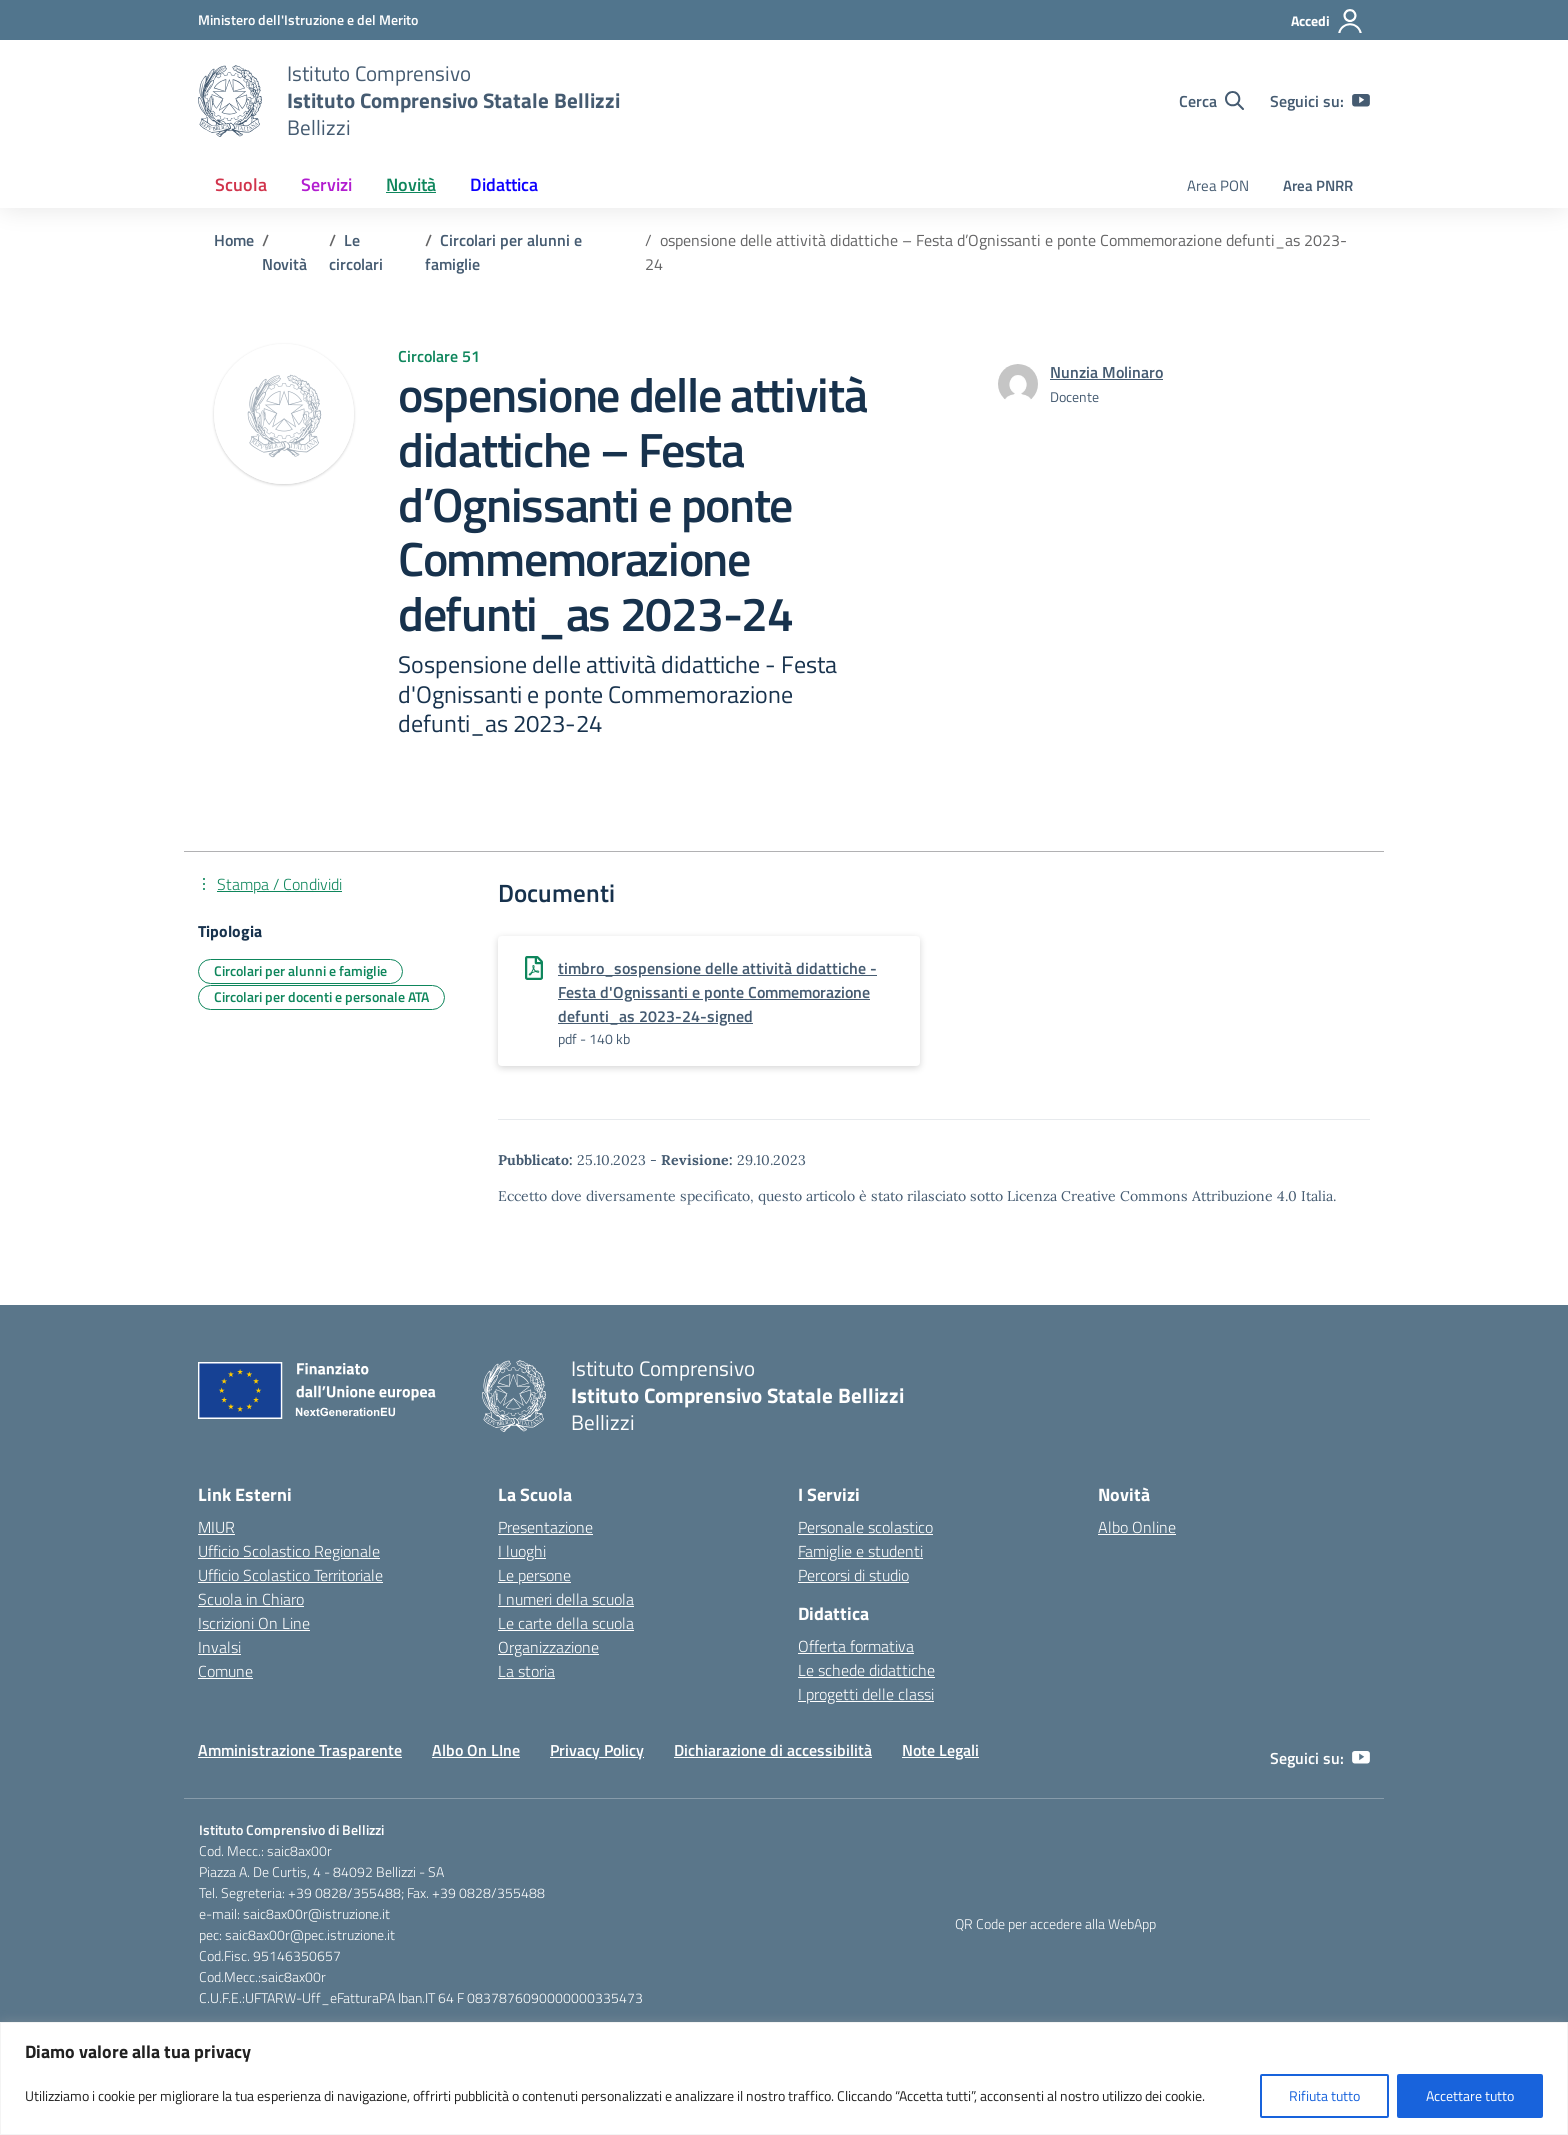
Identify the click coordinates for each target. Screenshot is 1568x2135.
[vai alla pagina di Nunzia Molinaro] (1106, 372)
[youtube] (1361, 101)
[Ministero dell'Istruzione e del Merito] (308, 19)
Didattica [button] (504, 184)
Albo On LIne (476, 1750)
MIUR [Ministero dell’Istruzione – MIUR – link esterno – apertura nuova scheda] (216, 1527)
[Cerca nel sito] (1211, 101)
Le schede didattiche (866, 1670)
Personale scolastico (865, 1527)
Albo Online (1137, 1527)
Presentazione (545, 1527)
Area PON (1218, 185)
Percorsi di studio (853, 1575)
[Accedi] (1327, 21)
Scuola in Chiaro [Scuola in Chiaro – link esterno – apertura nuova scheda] (251, 1599)
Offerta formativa (856, 1646)
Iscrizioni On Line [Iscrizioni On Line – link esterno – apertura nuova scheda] (254, 1623)
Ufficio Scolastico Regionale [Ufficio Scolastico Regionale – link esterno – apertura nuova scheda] (289, 1551)
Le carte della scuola (566, 1623)
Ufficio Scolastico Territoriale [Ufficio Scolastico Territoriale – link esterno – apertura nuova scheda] (290, 1575)
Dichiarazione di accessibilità (773, 1750)
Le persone (534, 1575)
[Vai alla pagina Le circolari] (356, 252)
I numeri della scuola (566, 1599)
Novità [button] (411, 184)
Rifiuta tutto (1324, 2095)
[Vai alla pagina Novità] (284, 264)
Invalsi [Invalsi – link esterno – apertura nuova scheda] (219, 1647)
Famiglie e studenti (860, 1551)
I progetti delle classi (866, 1694)
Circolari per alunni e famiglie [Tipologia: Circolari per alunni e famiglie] (300, 970)
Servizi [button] (326, 184)
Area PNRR (1318, 185)
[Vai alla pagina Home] (234, 240)
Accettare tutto (1470, 2095)
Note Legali (940, 1750)
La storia (526, 1671)
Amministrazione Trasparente (300, 1750)
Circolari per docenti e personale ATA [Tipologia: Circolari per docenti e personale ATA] (321, 996)
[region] (784, 2078)
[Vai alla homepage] (230, 101)
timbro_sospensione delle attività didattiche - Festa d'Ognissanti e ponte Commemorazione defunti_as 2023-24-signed (717, 992)
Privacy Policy (597, 1750)
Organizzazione (548, 1647)
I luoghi (522, 1551)
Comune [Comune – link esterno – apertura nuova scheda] (225, 1671)
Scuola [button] (241, 184)
